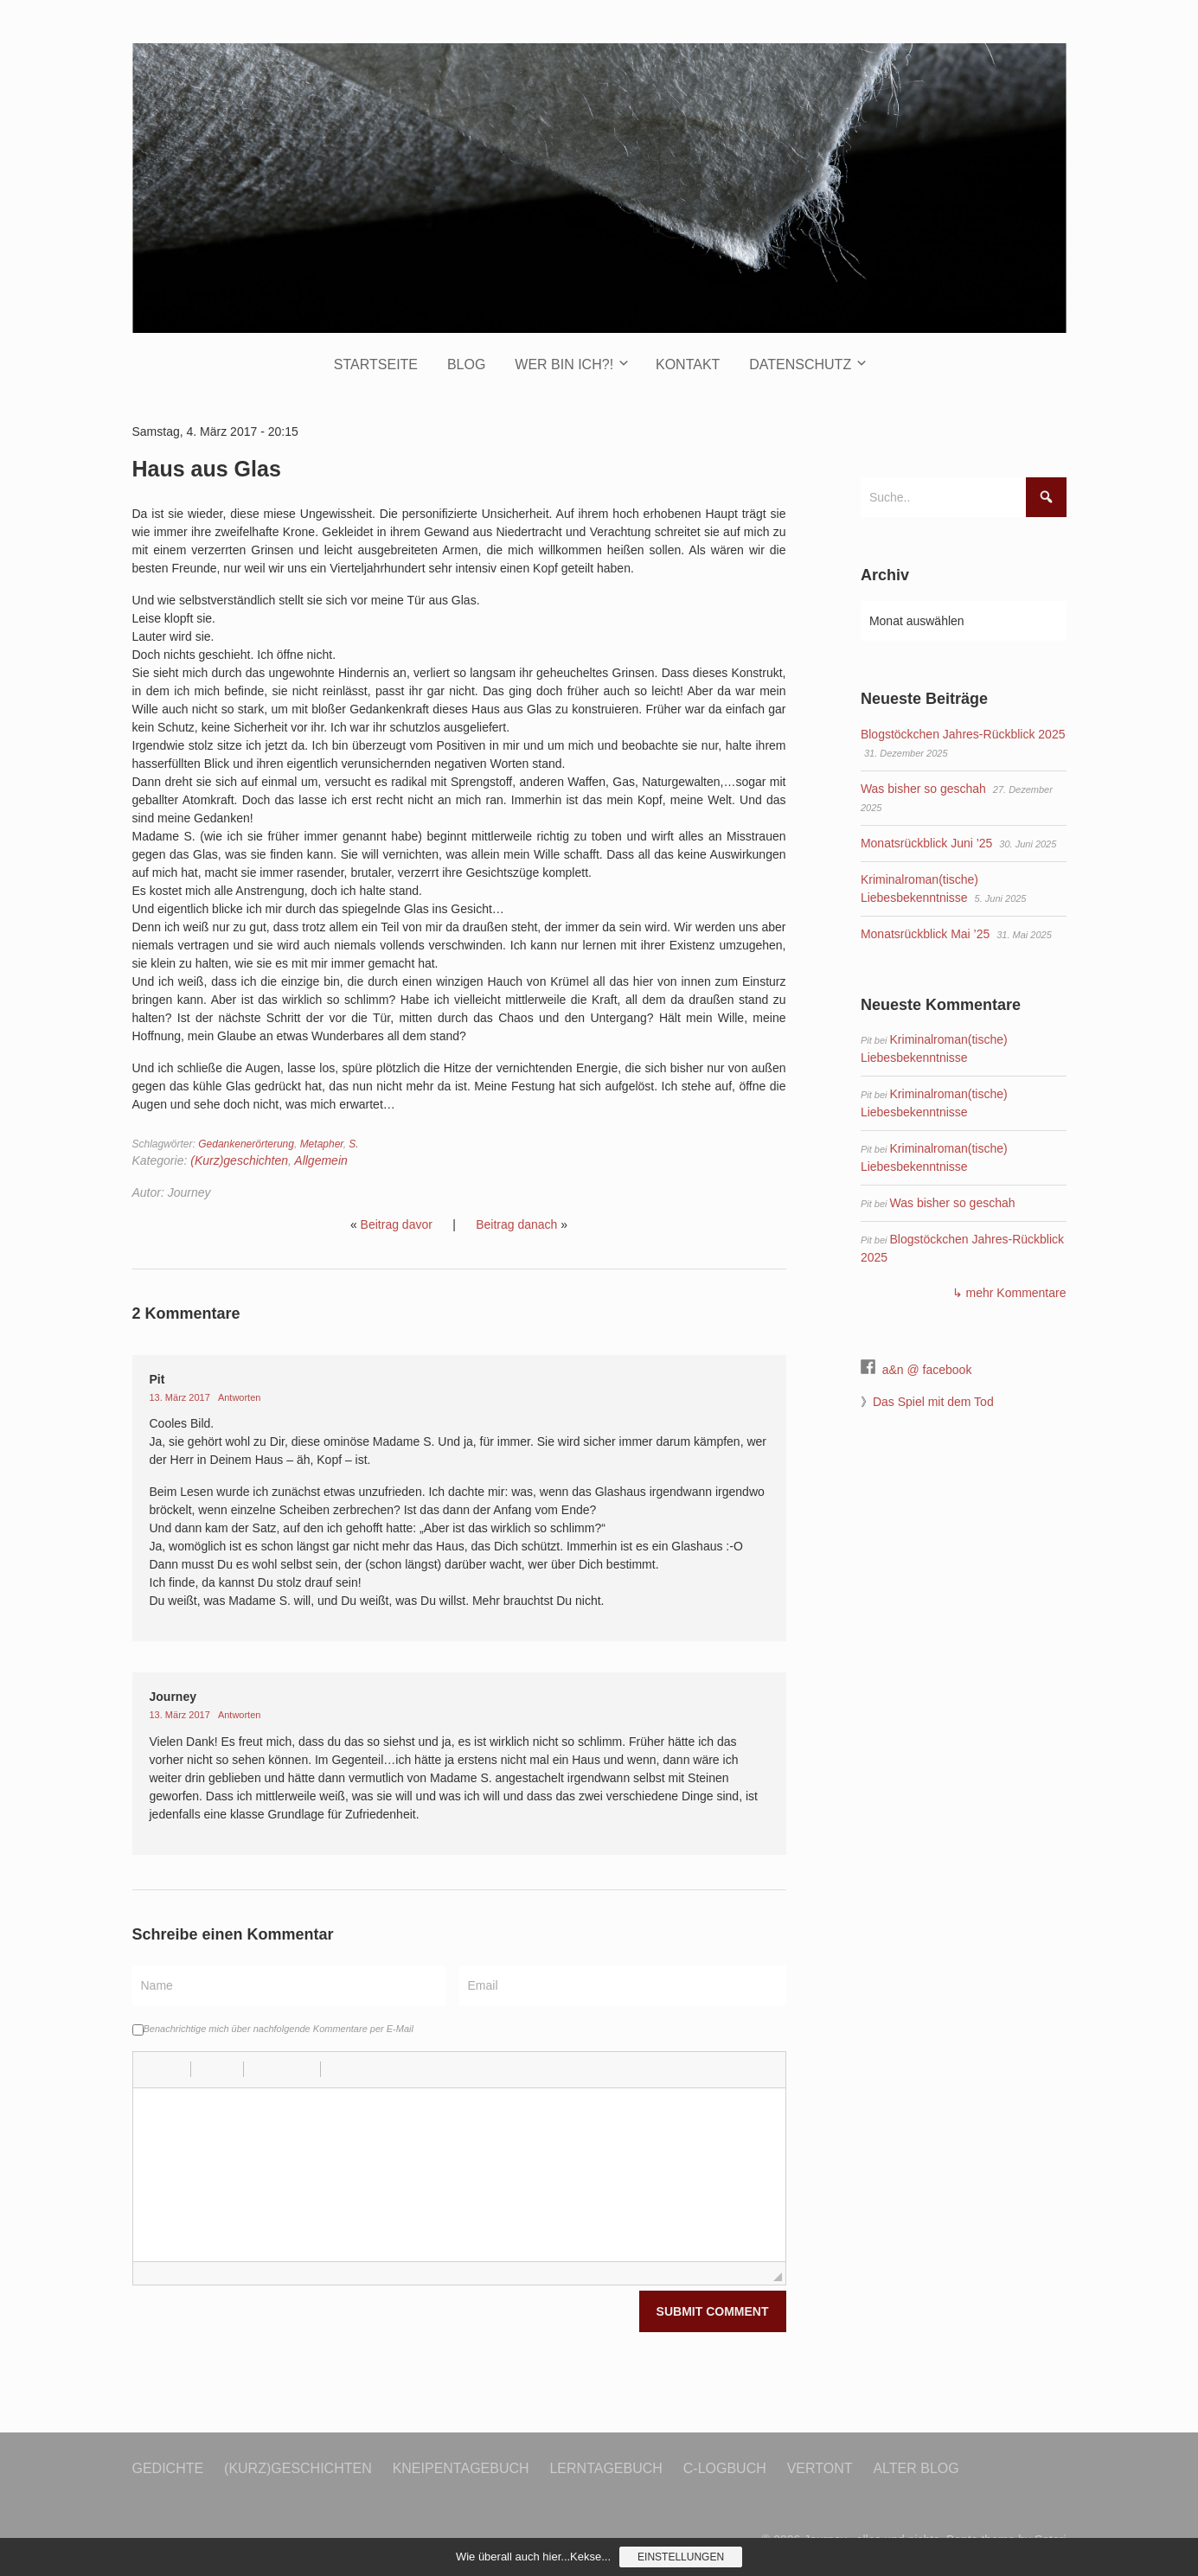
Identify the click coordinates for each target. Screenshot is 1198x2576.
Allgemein (320, 1160)
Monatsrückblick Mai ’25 (925, 934)
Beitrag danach (516, 1224)
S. (353, 1144)
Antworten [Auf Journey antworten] (239, 1715)
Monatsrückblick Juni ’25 (927, 843)
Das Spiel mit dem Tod (933, 1402)
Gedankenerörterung (246, 1144)
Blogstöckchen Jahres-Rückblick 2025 (963, 734)
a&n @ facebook (927, 1370)
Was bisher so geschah (923, 789)
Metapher (321, 1144)
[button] (152, 2069)
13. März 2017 (181, 1397)
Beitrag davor (396, 1224)
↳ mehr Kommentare (1009, 1293)
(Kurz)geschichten (239, 1160)
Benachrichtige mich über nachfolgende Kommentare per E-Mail (272, 2028)
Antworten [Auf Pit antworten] (239, 1397)
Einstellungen (680, 2557)
